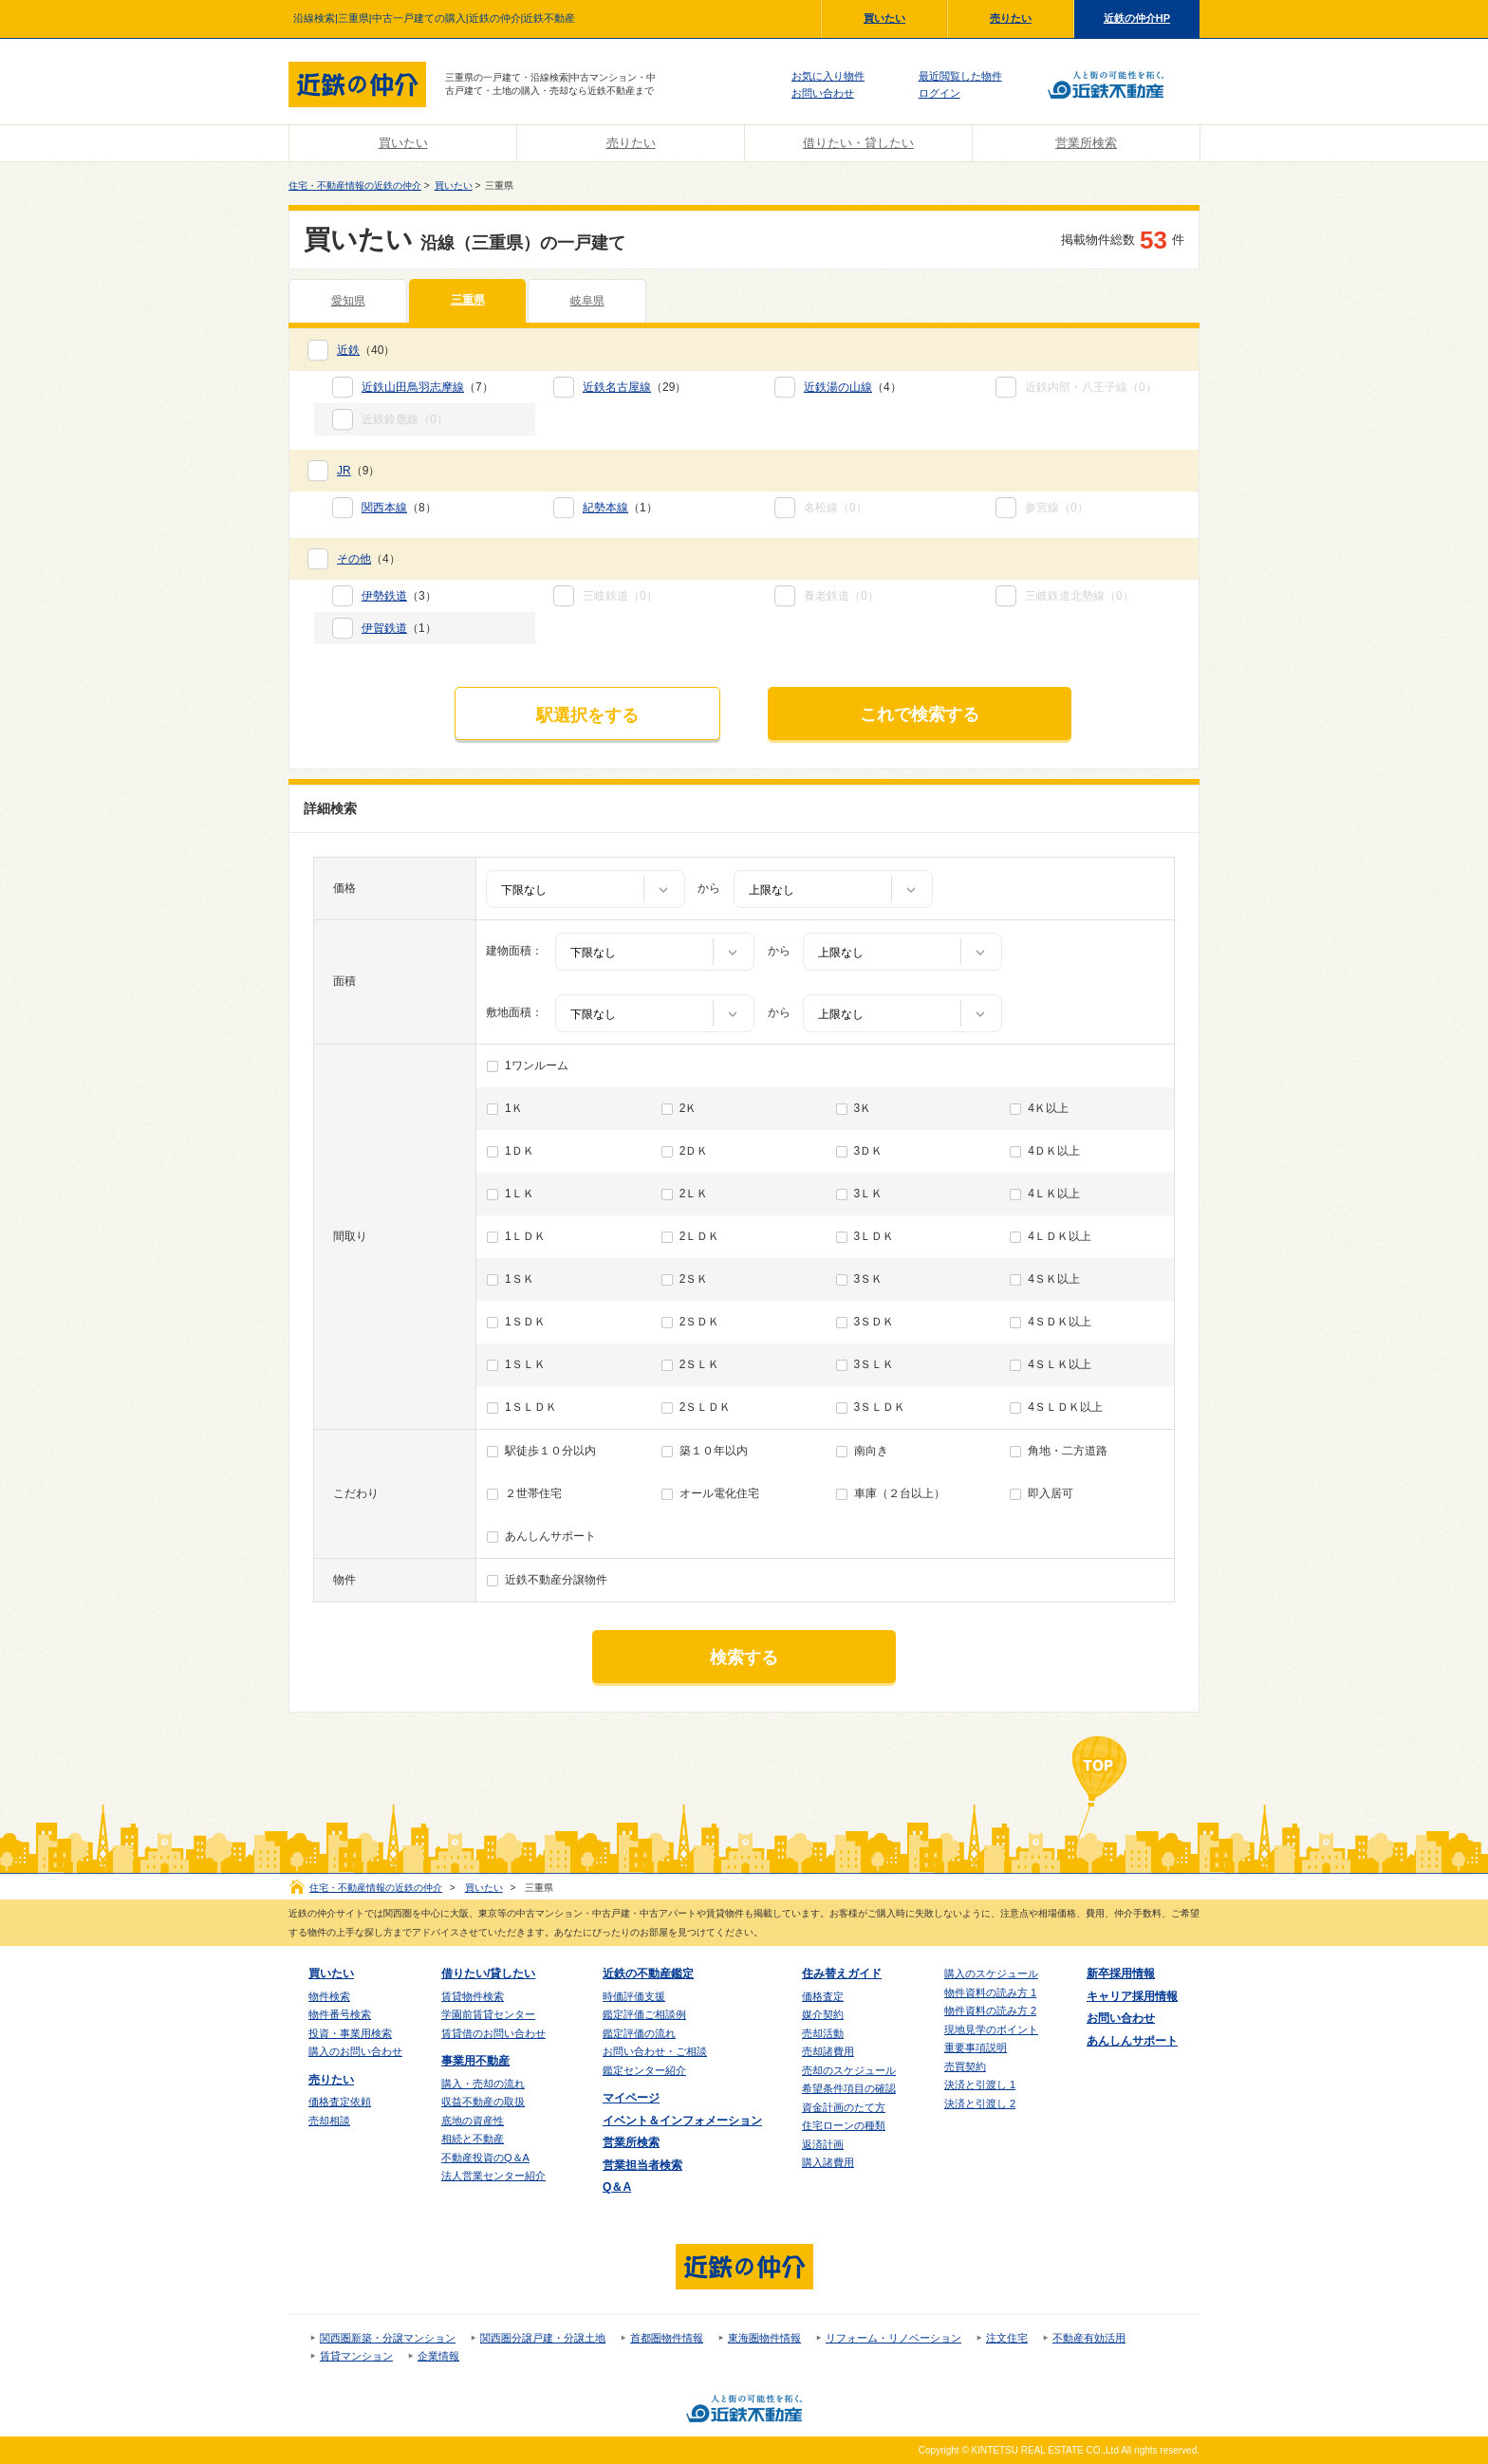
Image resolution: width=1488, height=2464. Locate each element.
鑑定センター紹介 (644, 2070)
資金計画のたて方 (843, 2107)
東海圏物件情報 (764, 2338)
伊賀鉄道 (384, 628)
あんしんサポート (550, 1536)
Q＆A (617, 2187)
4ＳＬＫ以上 (1059, 1364)
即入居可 (1050, 1493)
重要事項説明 (975, 2047)
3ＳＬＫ (874, 1364)
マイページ (631, 2097)
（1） (620, 507)
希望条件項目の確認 (849, 2088)
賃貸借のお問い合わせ (493, 2033)
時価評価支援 (634, 1996)
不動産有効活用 (1088, 2338)
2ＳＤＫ (699, 1321)
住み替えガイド (842, 1973)
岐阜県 (587, 300)
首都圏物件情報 (666, 2338)
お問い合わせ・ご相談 (655, 2051)
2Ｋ (688, 1108)
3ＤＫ (869, 1151)
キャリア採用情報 (1132, 1996)
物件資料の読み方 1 (990, 1992)
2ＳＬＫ (699, 1364)
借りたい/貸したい (488, 1973)
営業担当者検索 (642, 2165)
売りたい (1011, 18)
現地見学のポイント (991, 2029)
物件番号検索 (339, 2014)
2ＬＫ (694, 1193)
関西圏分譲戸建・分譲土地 (542, 2338)
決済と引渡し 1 (979, 2084)
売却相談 (329, 2120)
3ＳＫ (869, 1279)
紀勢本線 (605, 507)
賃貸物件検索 (472, 1996)
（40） (366, 350)
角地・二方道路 (1067, 1450)
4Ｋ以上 (1048, 1108)
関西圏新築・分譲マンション (388, 2338)
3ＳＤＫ (874, 1321)
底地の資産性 (472, 2120)
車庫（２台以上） (899, 1493)
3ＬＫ (869, 1193)
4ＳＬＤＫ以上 (1065, 1407)
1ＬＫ (519, 1193)
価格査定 (823, 1996)
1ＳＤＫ (525, 1321)
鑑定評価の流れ (639, 2033)
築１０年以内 (713, 1450)
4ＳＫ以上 (1054, 1279)
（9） (358, 470)
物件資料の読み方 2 (990, 2010)
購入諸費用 (828, 2162)
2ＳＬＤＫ (705, 1407)
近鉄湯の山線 (838, 387)
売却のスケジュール (849, 2070)
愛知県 (348, 300)
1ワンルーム (536, 1065)
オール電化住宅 (719, 1493)
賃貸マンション (356, 2356)
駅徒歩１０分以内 (550, 1450)
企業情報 (438, 2356)
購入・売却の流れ (483, 2083)
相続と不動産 (472, 2138)
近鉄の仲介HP (1137, 18)
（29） (634, 387)
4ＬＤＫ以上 (1059, 1236)
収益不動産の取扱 (483, 2101)
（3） (399, 595)
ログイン (939, 93)
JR (344, 470)
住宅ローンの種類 (843, 2125)
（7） (427, 387)
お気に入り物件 (828, 76)
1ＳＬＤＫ (531, 1407)
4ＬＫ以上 (1054, 1193)
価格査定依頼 (339, 2101)
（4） (853, 387)
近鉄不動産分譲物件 (556, 1579)
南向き (871, 1450)
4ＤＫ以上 (1054, 1151)
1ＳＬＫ (525, 1364)
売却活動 (823, 2033)
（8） (399, 507)
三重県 (468, 299)
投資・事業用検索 (350, 2033)
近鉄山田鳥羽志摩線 (413, 387)
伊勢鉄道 (384, 595)
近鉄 (348, 350)
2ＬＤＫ (699, 1236)
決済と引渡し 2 (979, 2103)
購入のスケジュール (991, 1973)
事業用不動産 (475, 2060)
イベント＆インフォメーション (682, 2120)
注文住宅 (1007, 2338)
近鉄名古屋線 (617, 387)
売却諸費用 (828, 2051)
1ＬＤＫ (525, 1236)
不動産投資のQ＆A (485, 2157)
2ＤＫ (694, 1151)
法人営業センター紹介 (493, 2175)
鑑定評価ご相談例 (644, 2014)
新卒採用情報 (1121, 1973)
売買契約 (965, 2066)
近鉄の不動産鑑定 (648, 1973)
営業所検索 (1086, 143)
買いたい (884, 18)
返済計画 (823, 2144)
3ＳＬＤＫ (880, 1407)
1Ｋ (514, 1108)
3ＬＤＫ (874, 1236)
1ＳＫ (519, 1279)
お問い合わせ (822, 93)
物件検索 (329, 1996)
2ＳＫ (694, 1279)
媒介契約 (823, 2014)
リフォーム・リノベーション (893, 2338)
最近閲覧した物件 (960, 76)
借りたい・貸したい (858, 143)
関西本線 (384, 507)
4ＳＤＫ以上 (1059, 1321)
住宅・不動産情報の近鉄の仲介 (354, 185)
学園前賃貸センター (488, 2014)
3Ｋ (863, 1108)
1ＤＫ (519, 1151)
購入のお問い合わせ (355, 2051)
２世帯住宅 (533, 1493)
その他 (354, 558)
